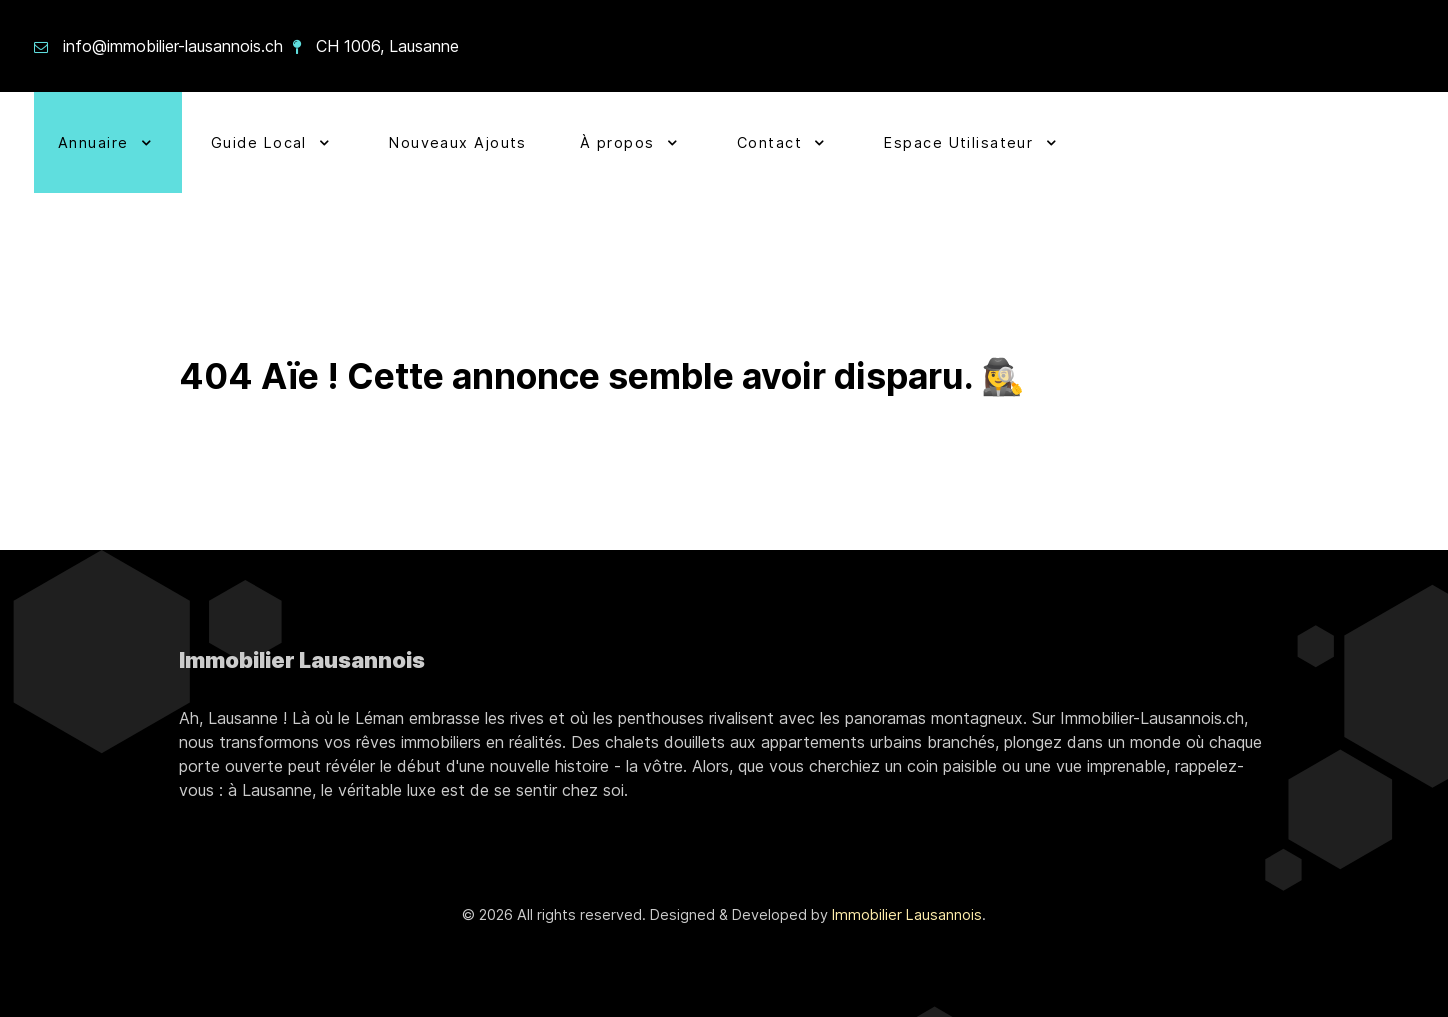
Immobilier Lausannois (907, 914)
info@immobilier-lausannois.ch (173, 46)
